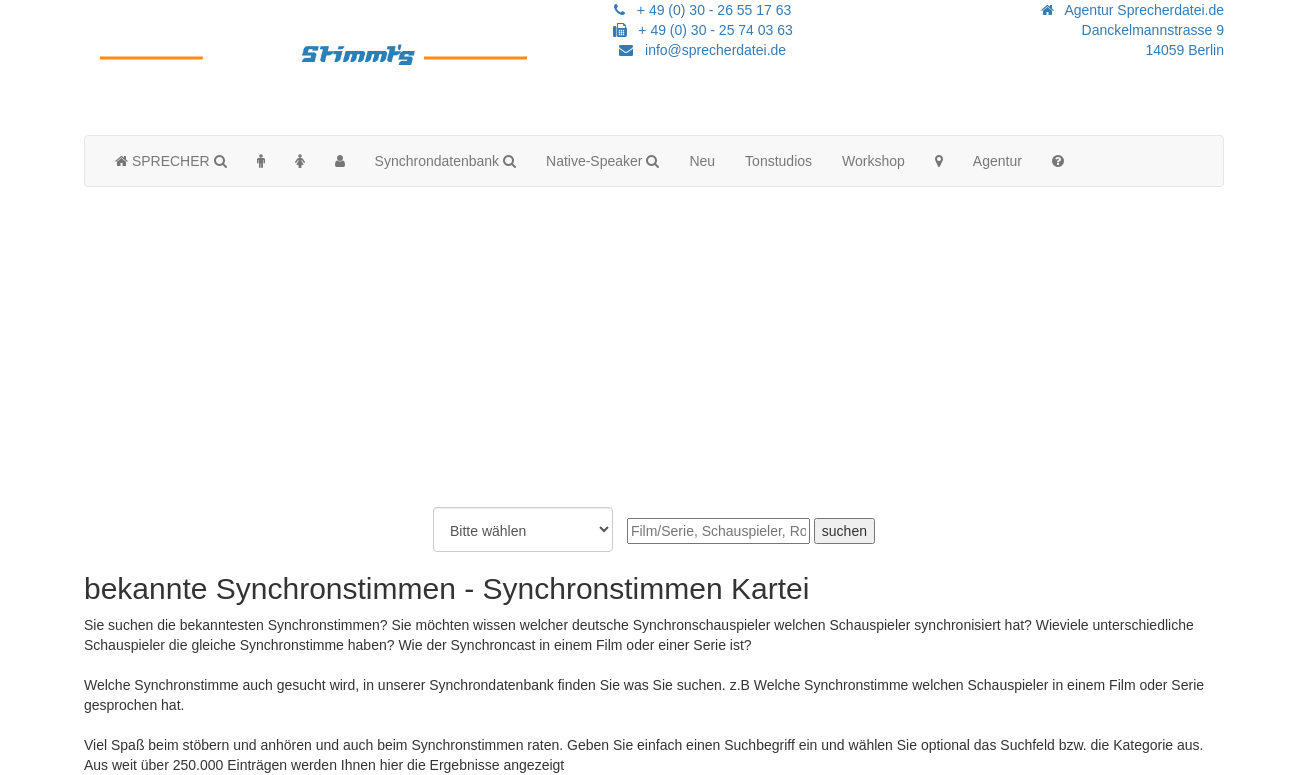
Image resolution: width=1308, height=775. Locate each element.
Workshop (873, 161)
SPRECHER (171, 161)
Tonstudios (778, 161)
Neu (702, 161)
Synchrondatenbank (445, 161)
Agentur (997, 161)
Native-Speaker (602, 161)
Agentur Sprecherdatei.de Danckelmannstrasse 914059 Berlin (1132, 30)
